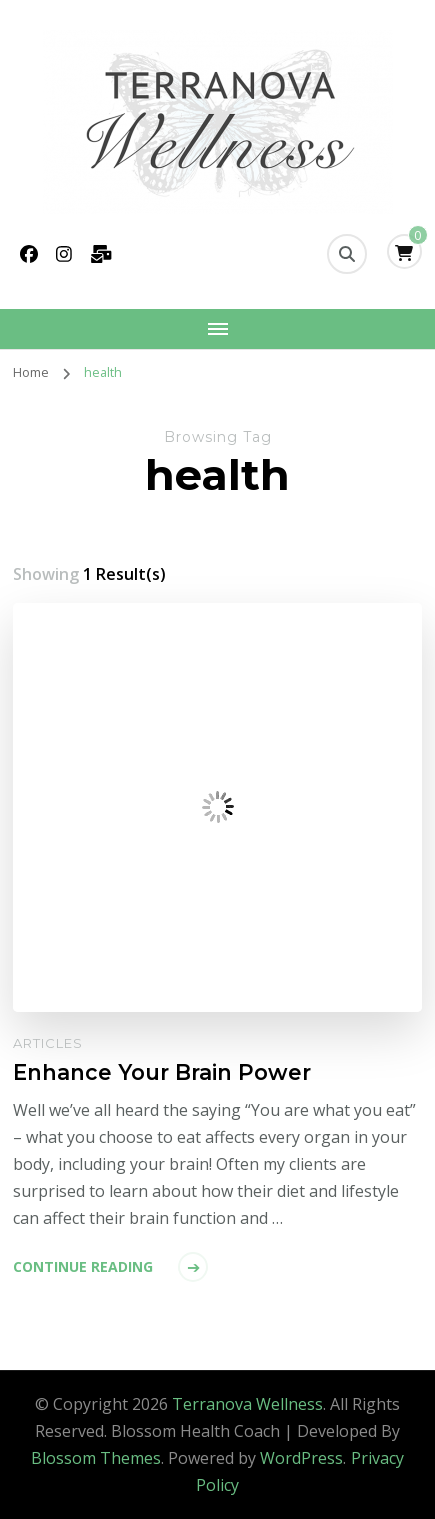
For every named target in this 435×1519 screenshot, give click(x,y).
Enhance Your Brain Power (162, 1072)
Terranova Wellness (247, 1404)
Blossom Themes (96, 1458)
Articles (48, 1043)
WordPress (301, 1458)
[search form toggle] (347, 254)
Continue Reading (83, 1266)
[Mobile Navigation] (217, 329)
